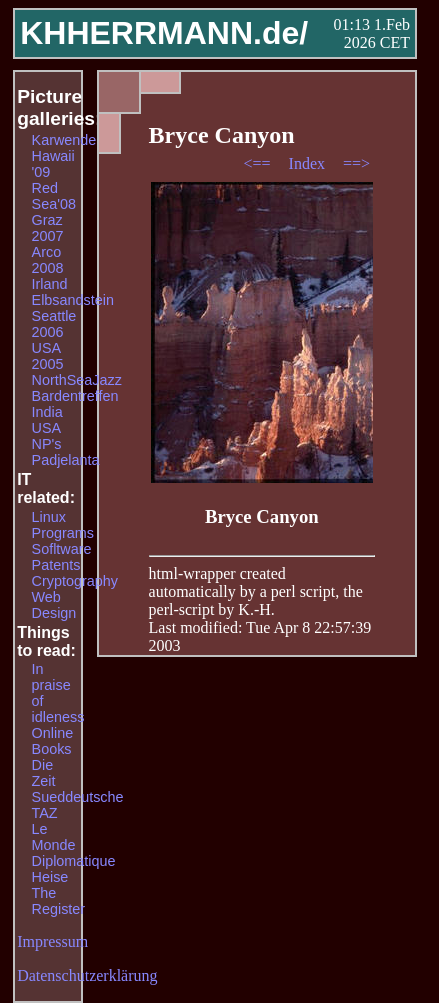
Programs (63, 533)
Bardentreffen (75, 396)
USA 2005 (48, 356)
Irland (50, 284)
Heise (50, 877)
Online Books (53, 741)
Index (309, 163)
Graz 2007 (48, 228)
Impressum (52, 941)
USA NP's (47, 436)
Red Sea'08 (54, 196)
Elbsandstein (73, 300)
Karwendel (66, 140)
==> (356, 163)
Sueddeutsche (78, 797)
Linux (49, 517)
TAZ (45, 813)
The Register (59, 901)
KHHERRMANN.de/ (164, 33)
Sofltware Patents (62, 557)
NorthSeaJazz (77, 380)
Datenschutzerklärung (87, 975)
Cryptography (75, 581)
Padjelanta (66, 460)
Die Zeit (44, 773)
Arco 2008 (48, 260)
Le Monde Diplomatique (74, 845)
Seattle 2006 (54, 324)
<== (258, 163)
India (47, 412)
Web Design (54, 605)
